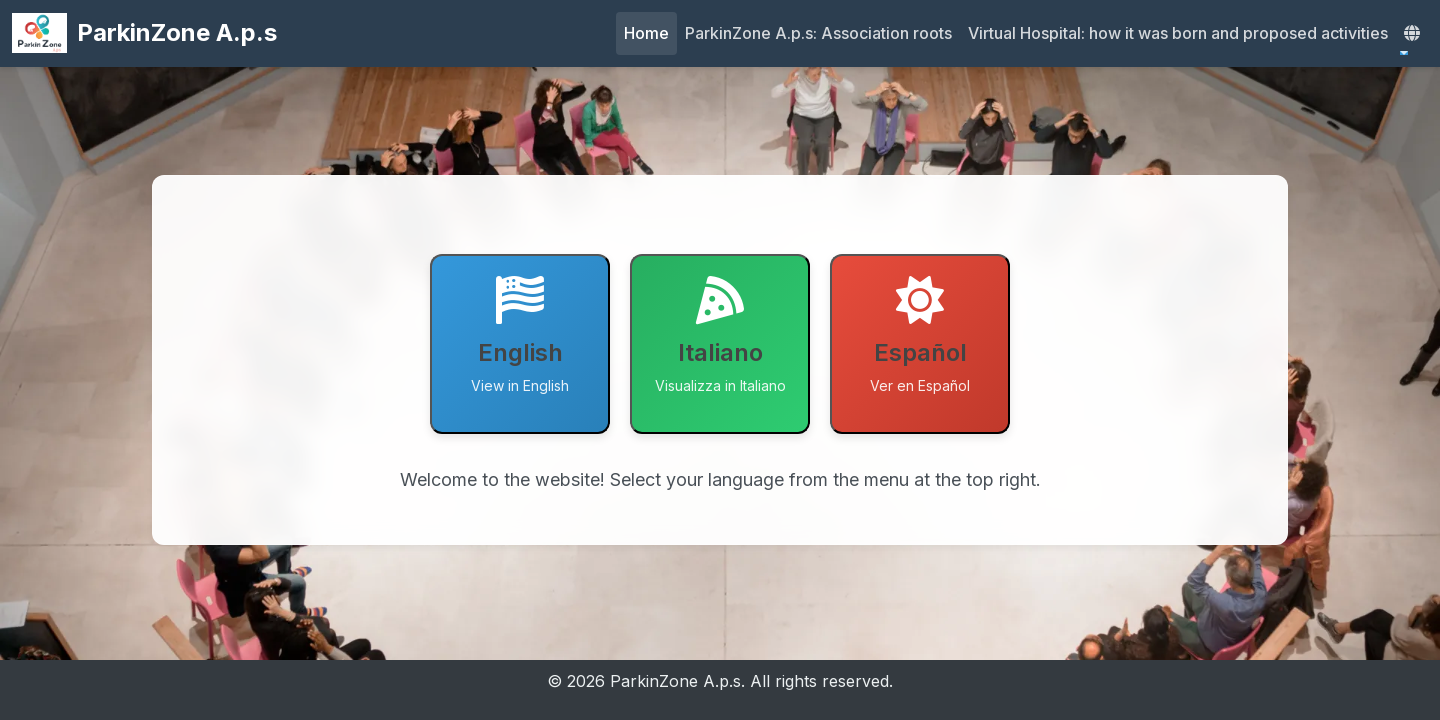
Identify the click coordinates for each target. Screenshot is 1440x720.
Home (646, 33)
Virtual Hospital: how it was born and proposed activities (1178, 33)
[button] (1412, 33)
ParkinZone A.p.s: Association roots (818, 33)
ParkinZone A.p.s (144, 33)
